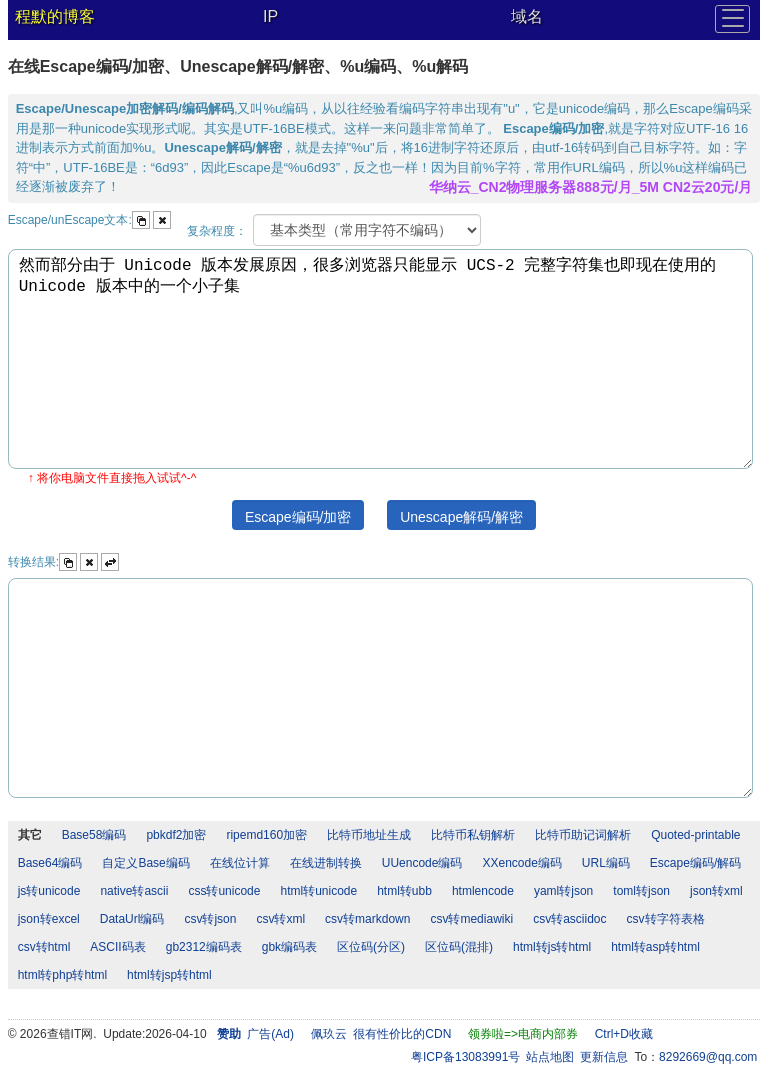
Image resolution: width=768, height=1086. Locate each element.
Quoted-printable (695, 835)
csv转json (210, 919)
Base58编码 (94, 835)
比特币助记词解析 (583, 835)
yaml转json (563, 891)
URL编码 (606, 863)
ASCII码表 (117, 947)
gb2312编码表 (204, 947)
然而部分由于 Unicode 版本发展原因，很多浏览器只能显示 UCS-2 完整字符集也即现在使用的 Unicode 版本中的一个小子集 (380, 359)
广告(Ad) (270, 1034)
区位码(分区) (371, 947)
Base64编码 (50, 863)
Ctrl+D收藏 (624, 1034)
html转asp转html (655, 947)
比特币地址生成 (369, 835)
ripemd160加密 (266, 835)
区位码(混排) (459, 947)
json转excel (49, 919)
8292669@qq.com (708, 1057)
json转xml (716, 891)
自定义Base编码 (145, 863)
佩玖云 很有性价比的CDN (381, 1034)
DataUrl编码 (132, 919)
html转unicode (318, 891)
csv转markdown (367, 919)
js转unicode (49, 891)
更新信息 (604, 1057)
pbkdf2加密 (176, 835)
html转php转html (62, 975)
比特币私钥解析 (473, 835)
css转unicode (224, 891)
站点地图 (550, 1057)
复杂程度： (217, 231)
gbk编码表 (289, 947)
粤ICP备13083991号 (465, 1057)
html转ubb (404, 891)
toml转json (641, 891)
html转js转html (552, 947)
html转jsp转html (169, 975)
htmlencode (483, 891)
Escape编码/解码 (695, 863)
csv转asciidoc (569, 919)
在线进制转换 (326, 863)
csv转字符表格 (666, 919)
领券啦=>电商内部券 (523, 1034)
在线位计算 (240, 863)
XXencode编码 (521, 863)
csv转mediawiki (471, 919)
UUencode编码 (422, 863)
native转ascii (134, 891)
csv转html (44, 947)
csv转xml (280, 919)
